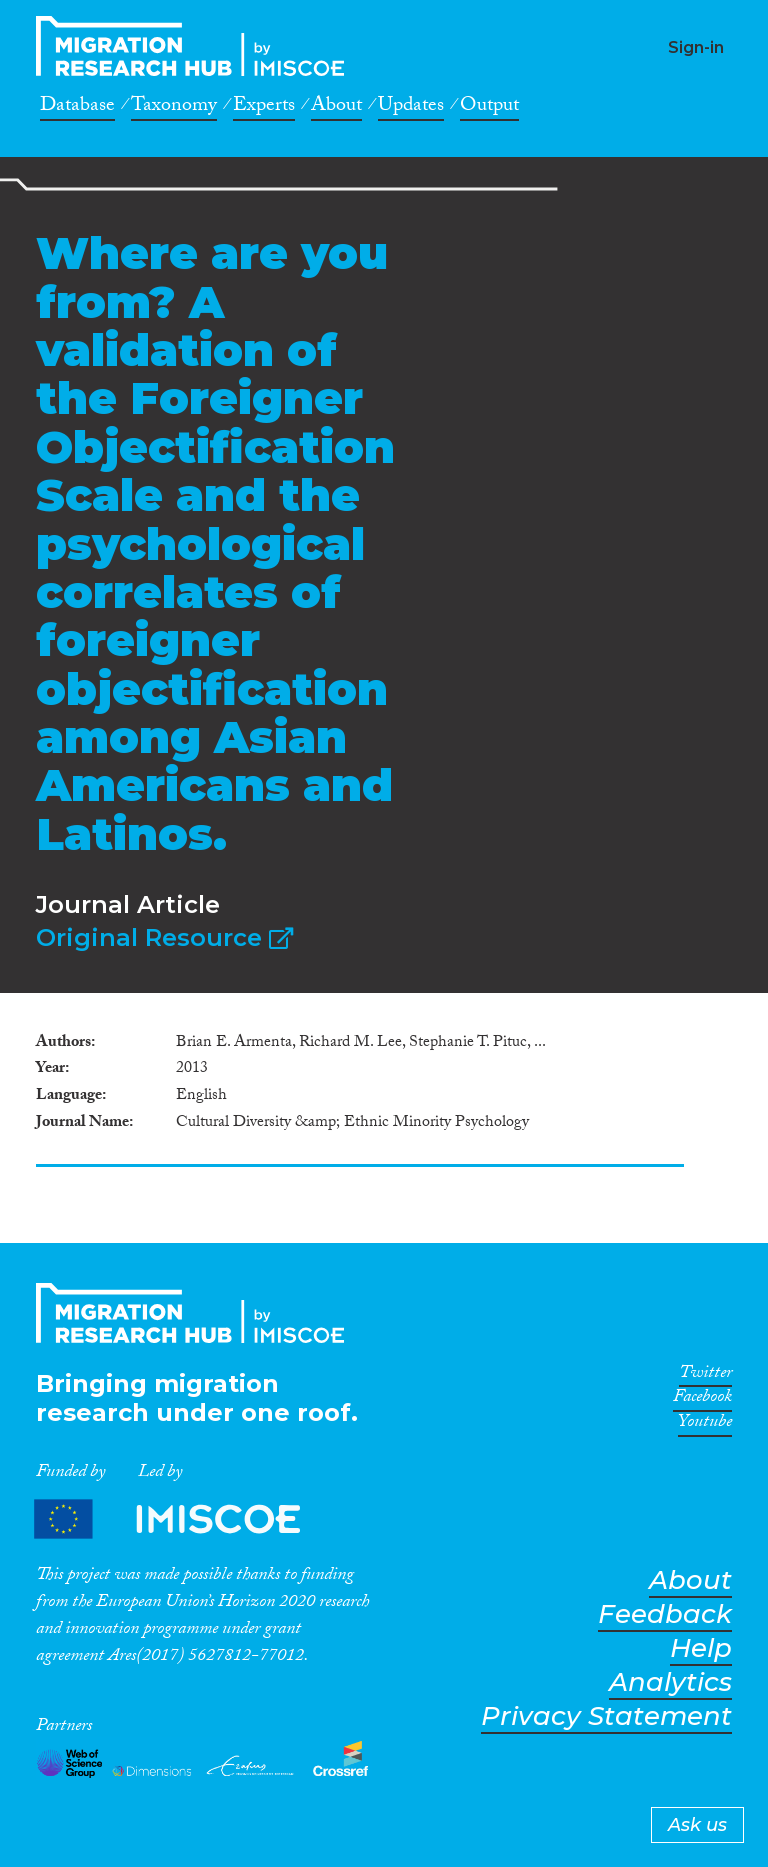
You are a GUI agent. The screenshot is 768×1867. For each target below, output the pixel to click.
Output (489, 108)
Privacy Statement (606, 1716)
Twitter (705, 1376)
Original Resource (164, 937)
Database (77, 108)
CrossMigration (196, 46)
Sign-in (696, 47)
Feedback (665, 1614)
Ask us (697, 1825)
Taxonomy (174, 108)
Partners (184, 1519)
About (336, 108)
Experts (264, 108)
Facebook (702, 1400)
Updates (411, 108)
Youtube (705, 1425)
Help (701, 1648)
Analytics (670, 1682)
